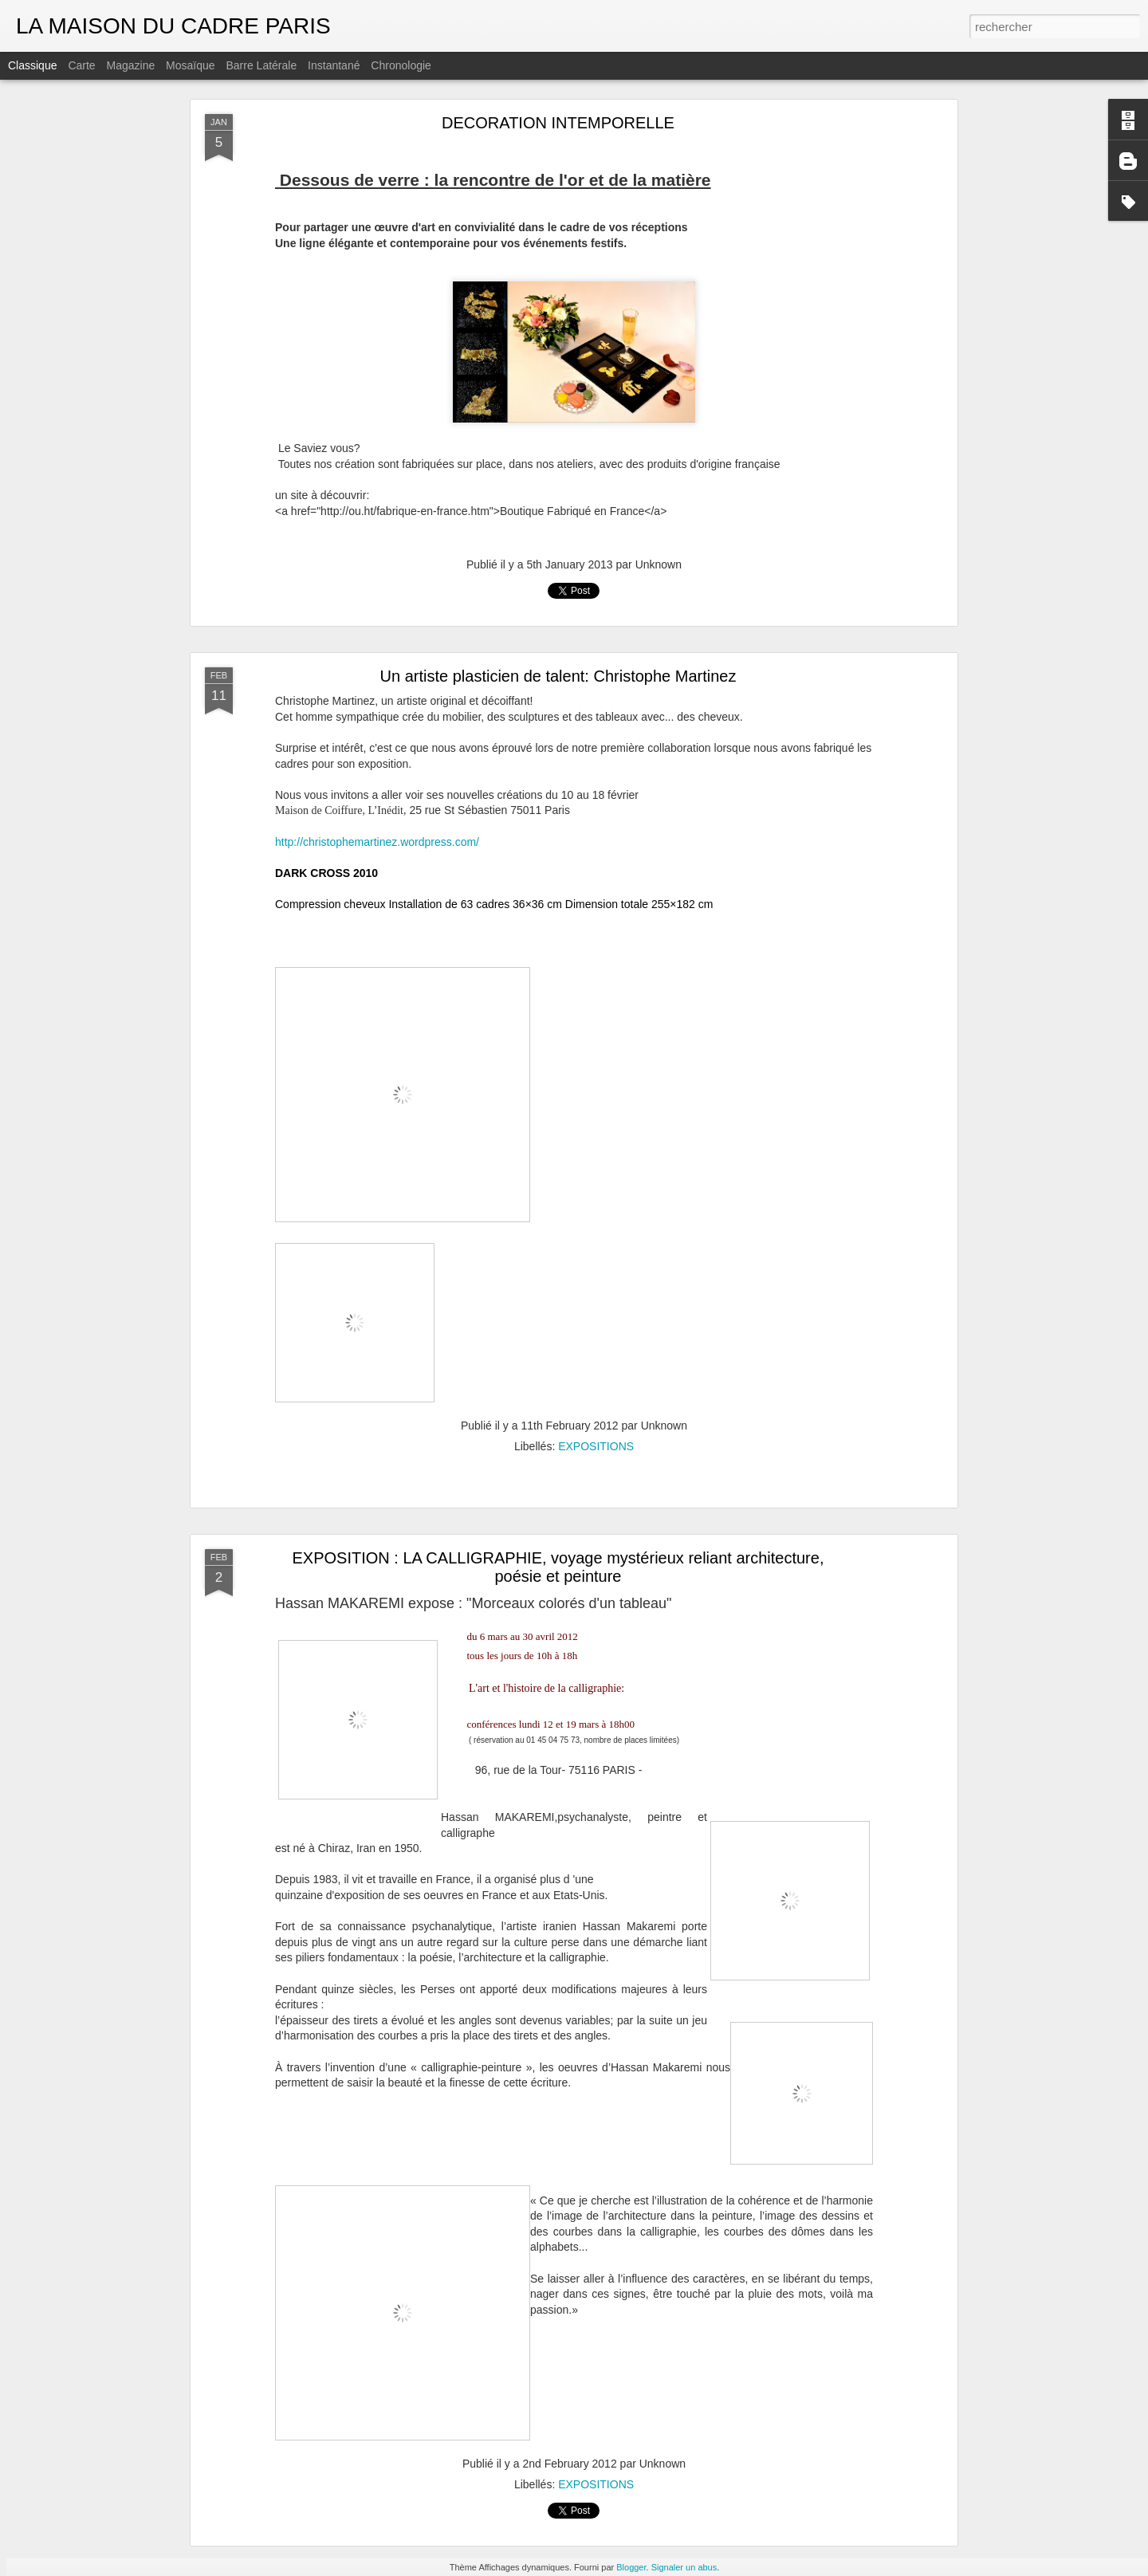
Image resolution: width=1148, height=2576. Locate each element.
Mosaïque (190, 65)
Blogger (631, 2567)
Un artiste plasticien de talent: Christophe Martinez (558, 676)
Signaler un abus (684, 2567)
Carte (81, 65)
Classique (32, 65)
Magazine (131, 65)
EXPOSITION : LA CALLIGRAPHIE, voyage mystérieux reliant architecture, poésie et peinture (558, 1567)
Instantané (334, 65)
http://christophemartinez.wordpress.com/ (377, 842)
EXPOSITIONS (596, 1446)
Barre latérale (261, 65)
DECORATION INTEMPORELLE (558, 123)
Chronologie (401, 65)
